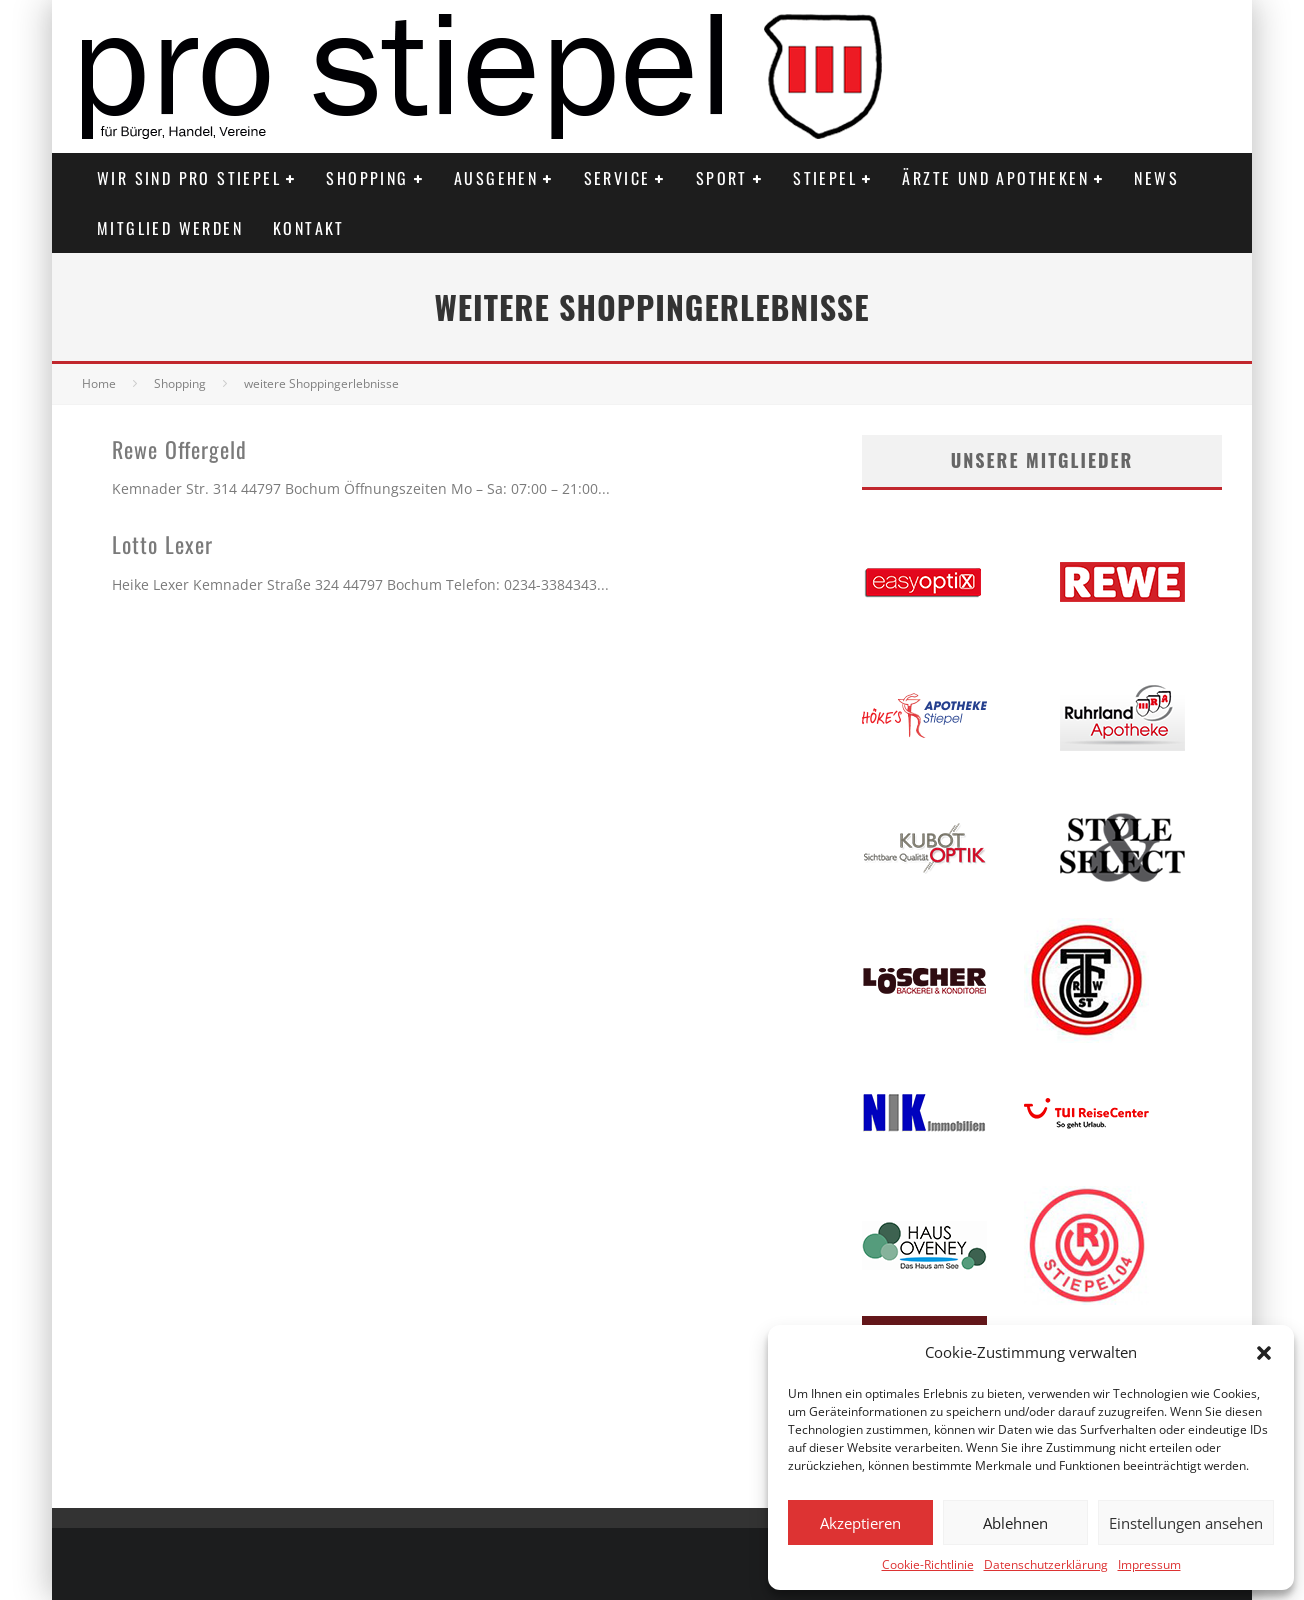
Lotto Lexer (162, 544)
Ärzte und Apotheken (995, 178)
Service (617, 178)
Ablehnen (1015, 1523)
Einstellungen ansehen (1186, 1523)
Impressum (1149, 1564)
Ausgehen (496, 178)
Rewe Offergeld (179, 449)
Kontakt (309, 228)
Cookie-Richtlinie (928, 1564)
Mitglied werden (170, 228)
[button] (1264, 1353)
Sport (722, 178)
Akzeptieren (860, 1523)
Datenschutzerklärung (1046, 1564)
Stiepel (825, 178)
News (1156, 178)
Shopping (367, 178)
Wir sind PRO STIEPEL (189, 178)
